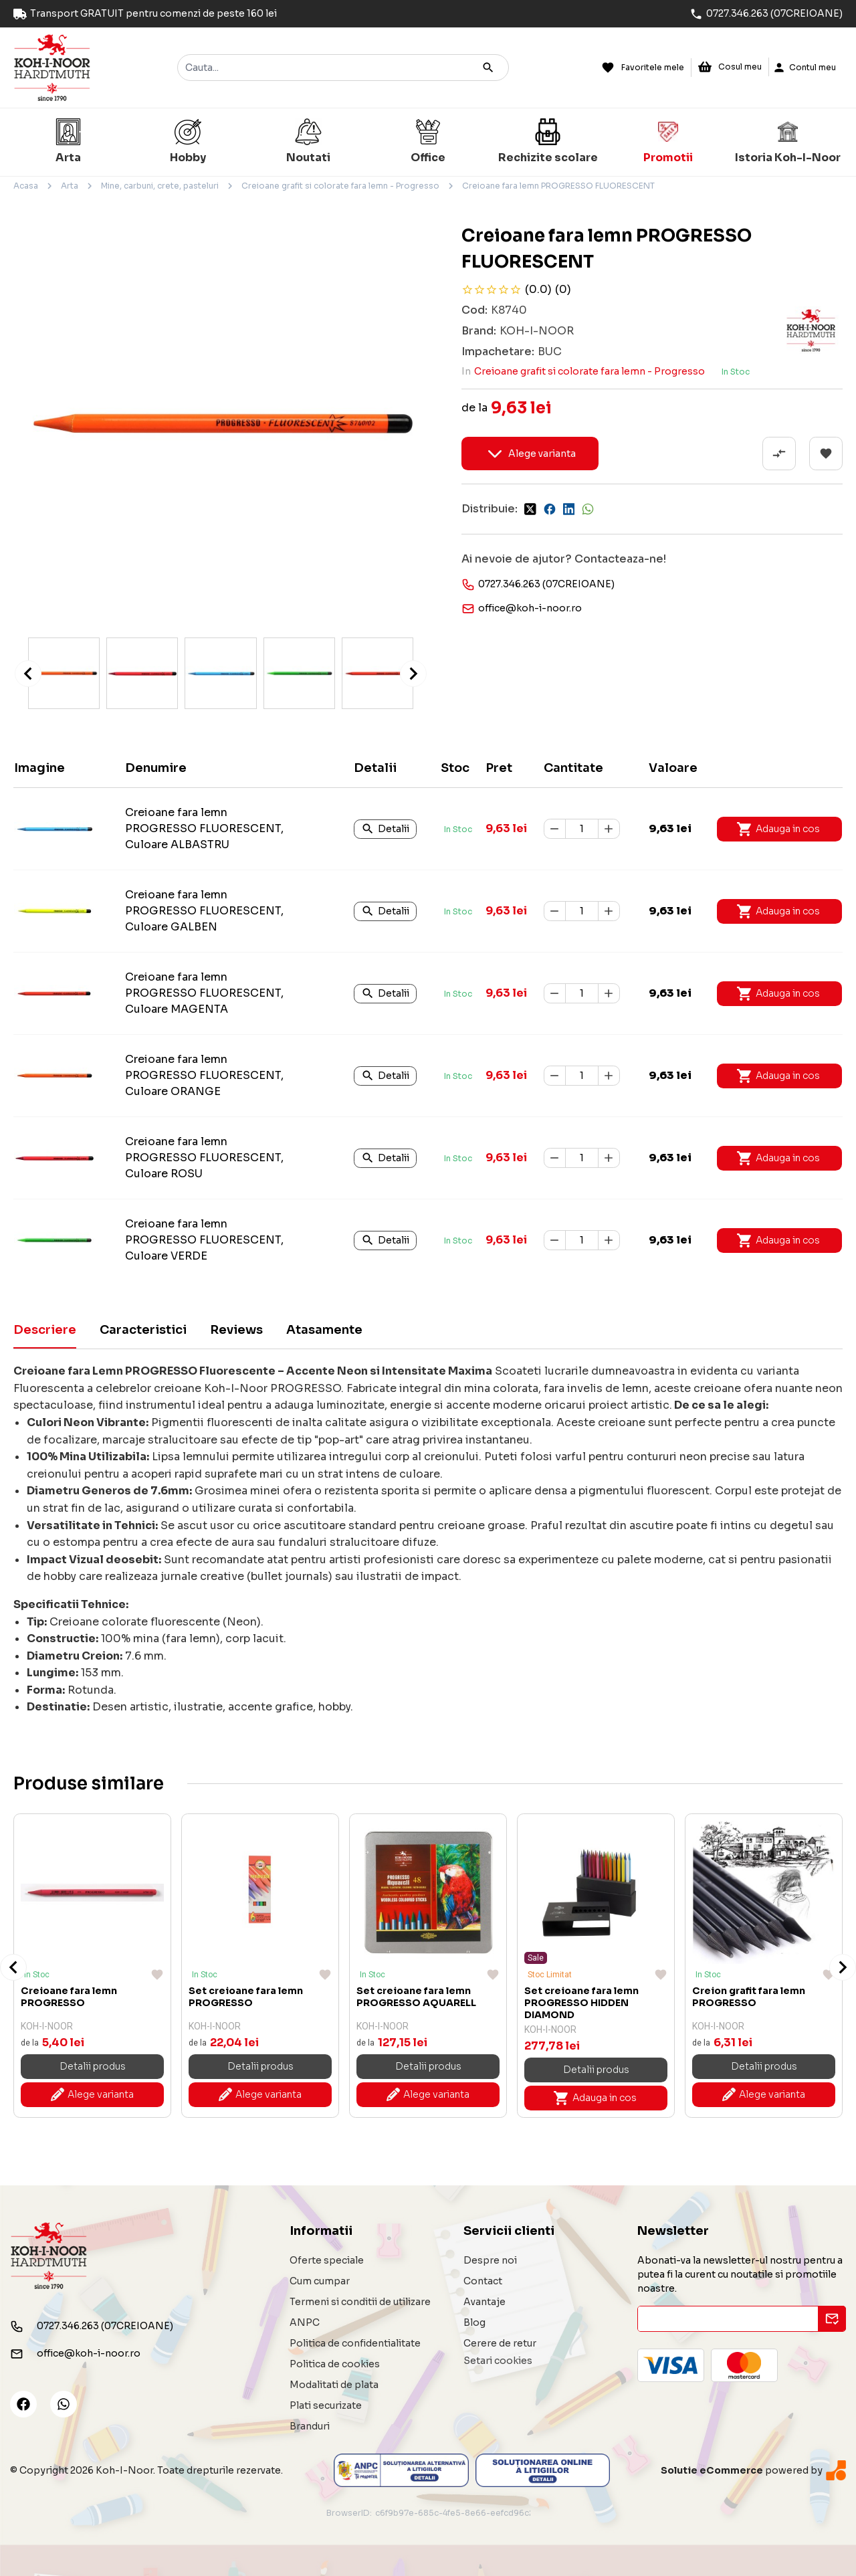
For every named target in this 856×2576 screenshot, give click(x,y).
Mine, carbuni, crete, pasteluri (160, 186)
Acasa (25, 186)
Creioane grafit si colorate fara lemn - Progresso (340, 186)
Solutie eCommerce (712, 2470)
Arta (69, 186)
